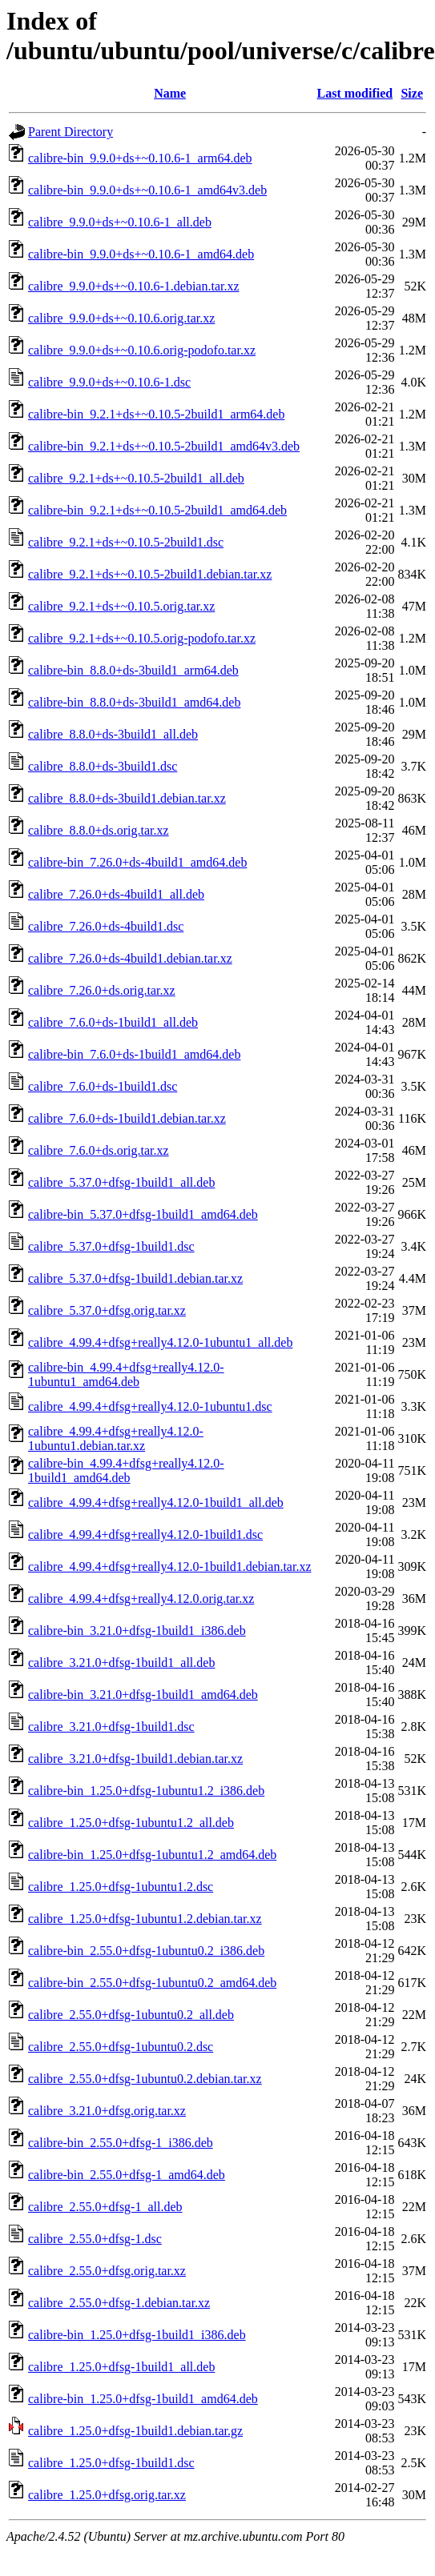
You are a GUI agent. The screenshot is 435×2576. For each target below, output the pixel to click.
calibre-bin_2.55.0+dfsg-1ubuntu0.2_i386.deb (146, 1950)
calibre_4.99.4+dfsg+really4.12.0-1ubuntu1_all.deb (160, 1342)
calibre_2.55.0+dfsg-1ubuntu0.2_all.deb (131, 2014)
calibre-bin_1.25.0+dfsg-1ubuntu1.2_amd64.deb (152, 1854)
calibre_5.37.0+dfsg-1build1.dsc (111, 1246)
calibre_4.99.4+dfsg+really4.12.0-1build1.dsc (145, 1534)
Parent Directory (70, 131)
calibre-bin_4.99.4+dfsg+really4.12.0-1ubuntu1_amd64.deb (126, 1374)
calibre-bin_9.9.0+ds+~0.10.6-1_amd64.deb (141, 254)
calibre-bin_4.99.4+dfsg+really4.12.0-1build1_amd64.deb (126, 1470)
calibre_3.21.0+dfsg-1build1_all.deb (121, 1662)
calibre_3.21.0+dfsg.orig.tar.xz (107, 2110)
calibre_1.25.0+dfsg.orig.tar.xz (107, 2495)
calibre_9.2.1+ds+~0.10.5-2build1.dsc (126, 542)
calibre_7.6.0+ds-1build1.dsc (102, 1086)
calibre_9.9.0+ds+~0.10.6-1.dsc (109, 382)
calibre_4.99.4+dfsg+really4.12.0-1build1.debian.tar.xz (170, 1566)
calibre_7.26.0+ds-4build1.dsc (105, 926)
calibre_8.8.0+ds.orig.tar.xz (98, 830)
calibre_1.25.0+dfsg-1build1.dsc (111, 2463)
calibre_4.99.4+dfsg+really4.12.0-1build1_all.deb (156, 1502)
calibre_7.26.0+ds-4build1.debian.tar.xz (130, 958)
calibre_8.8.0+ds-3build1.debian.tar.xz (127, 798)
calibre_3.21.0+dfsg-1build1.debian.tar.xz (135, 1758)
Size (412, 93)
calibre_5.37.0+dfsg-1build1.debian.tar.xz (135, 1278)
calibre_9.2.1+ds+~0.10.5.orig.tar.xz (121, 606)
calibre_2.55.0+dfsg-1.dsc (95, 2238)
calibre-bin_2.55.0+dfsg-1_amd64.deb (126, 2174)
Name (170, 93)
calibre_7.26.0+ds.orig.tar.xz (101, 990)
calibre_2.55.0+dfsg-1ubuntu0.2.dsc (120, 2046)
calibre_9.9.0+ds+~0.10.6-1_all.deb (119, 222)
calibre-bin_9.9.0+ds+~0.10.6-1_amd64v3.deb (147, 190)
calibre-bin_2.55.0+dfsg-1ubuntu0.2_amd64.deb (152, 1982)
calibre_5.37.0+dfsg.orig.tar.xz (107, 1310)
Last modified (354, 93)
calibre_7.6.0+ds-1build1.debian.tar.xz (127, 1118)
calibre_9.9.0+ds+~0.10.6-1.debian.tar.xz (134, 286)
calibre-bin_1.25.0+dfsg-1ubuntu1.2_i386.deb (146, 1790)
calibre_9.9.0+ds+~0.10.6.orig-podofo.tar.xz (142, 350)
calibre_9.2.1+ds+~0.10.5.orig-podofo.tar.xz (142, 638)
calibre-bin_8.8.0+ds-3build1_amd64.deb (134, 702)
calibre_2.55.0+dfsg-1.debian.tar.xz (119, 2303)
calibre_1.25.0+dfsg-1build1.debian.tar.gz (135, 2431)
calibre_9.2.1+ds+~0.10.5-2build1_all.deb (136, 478)
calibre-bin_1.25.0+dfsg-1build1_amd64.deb (143, 2399)
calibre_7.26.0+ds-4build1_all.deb (116, 894)
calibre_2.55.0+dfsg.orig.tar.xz (107, 2271)
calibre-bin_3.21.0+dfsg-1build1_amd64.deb (143, 1694)
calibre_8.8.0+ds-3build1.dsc (102, 766)
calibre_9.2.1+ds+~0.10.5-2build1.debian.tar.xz (150, 574)
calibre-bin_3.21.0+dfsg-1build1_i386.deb (137, 1630)
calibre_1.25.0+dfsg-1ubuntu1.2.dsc (120, 1886)
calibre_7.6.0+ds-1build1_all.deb (113, 1022)
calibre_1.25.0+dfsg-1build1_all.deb (121, 2367)
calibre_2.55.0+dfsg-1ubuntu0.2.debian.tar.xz (145, 2078)
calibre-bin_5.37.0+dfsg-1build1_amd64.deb (143, 1214)
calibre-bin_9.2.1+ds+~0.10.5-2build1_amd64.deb (157, 510)
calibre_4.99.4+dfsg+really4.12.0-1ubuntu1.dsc (150, 1406)
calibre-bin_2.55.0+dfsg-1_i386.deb (120, 2142)
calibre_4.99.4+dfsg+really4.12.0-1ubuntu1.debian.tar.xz (115, 1438)
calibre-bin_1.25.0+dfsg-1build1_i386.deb (137, 2335)
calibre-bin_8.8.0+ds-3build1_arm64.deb (133, 670)
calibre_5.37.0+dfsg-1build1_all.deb (121, 1182)
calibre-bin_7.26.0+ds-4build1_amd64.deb (137, 862)
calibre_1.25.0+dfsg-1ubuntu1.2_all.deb (131, 1822)
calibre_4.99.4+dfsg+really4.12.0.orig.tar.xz (141, 1598)
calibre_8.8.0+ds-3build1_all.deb (113, 734)
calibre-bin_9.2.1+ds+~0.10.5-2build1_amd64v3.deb (164, 446)
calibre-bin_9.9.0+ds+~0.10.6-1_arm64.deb (140, 158)
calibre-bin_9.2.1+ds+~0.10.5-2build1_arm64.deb (156, 414)
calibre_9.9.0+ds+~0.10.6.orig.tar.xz (121, 318)
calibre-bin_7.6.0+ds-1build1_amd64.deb (134, 1054)
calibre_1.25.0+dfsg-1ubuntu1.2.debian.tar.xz (145, 1918)
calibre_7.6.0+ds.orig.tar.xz (98, 1150)
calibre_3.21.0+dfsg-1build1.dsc (111, 1726)
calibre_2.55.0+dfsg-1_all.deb (105, 2206)
